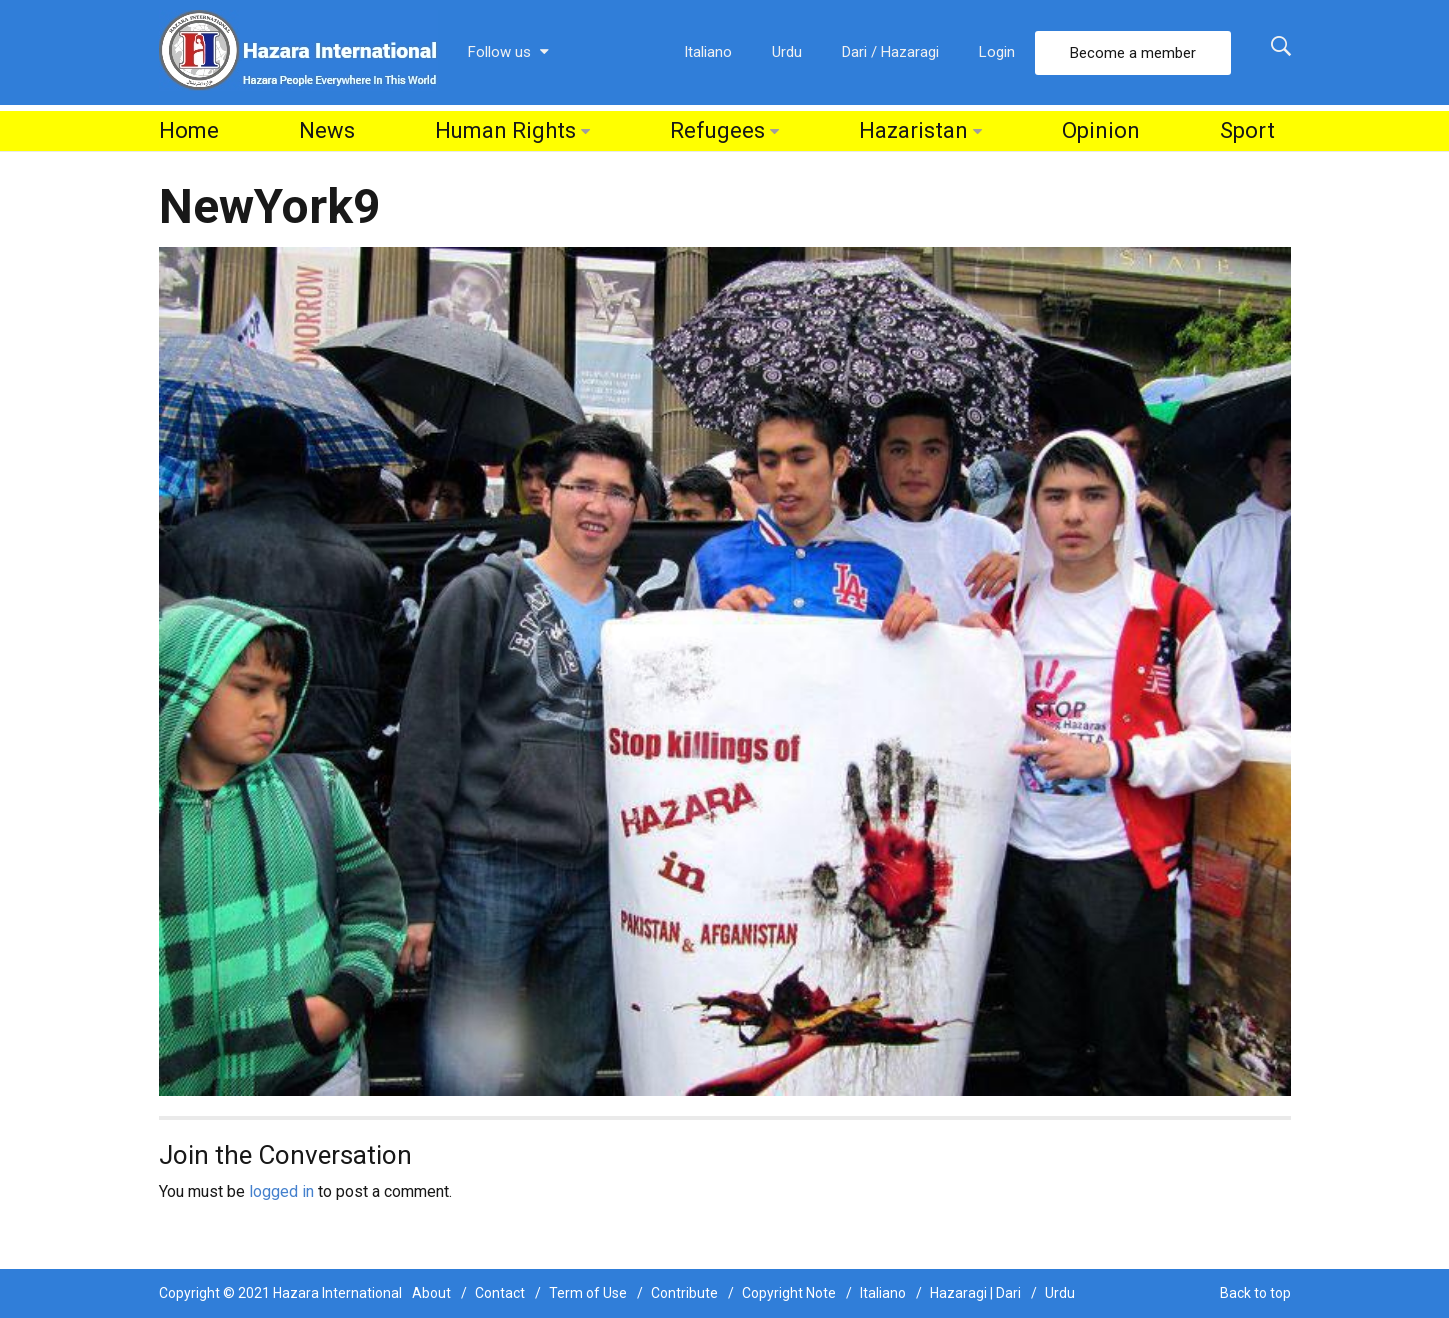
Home (189, 130)
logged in (281, 1191)
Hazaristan (913, 130)
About (431, 1293)
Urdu (787, 52)
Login (997, 52)
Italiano (708, 52)
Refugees (717, 130)
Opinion (1101, 130)
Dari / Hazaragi (890, 52)
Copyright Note (789, 1293)
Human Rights (505, 130)
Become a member (1133, 53)
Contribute (684, 1293)
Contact (500, 1293)
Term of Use (588, 1293)
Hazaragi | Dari (975, 1293)
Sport (1247, 130)
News (327, 130)
